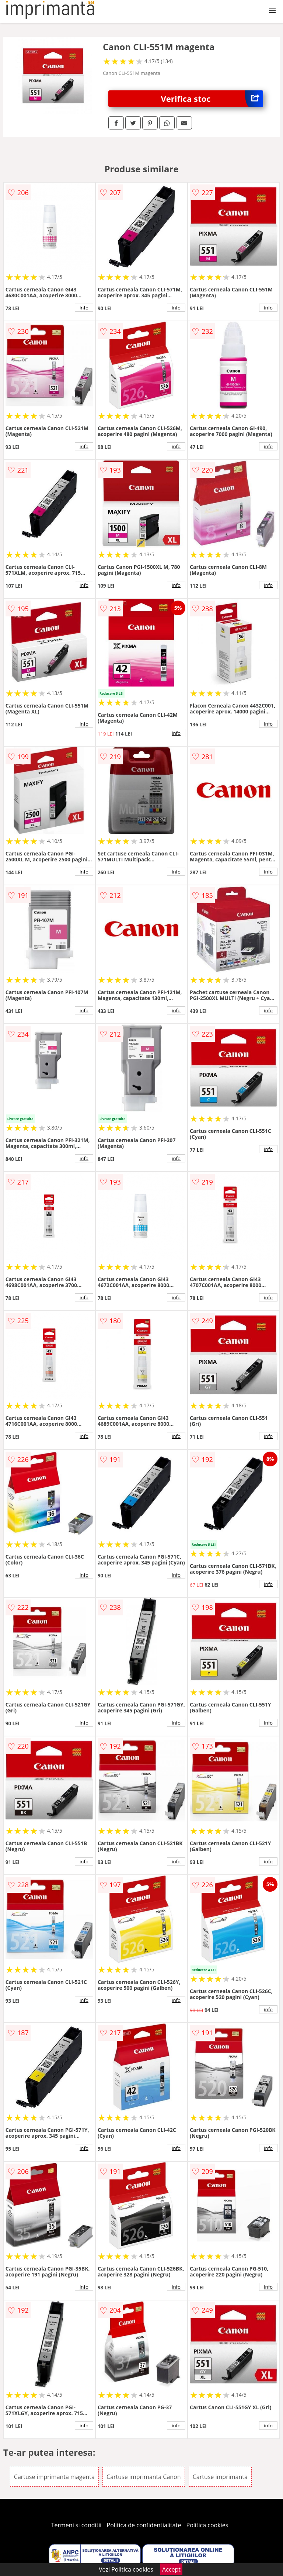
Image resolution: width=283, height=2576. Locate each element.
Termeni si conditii (76, 2525)
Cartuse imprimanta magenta (54, 2477)
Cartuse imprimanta (220, 2477)
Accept (171, 2569)
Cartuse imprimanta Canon (143, 2477)
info (84, 307)
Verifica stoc (212, 98)
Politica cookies (207, 2525)
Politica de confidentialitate (144, 2525)
